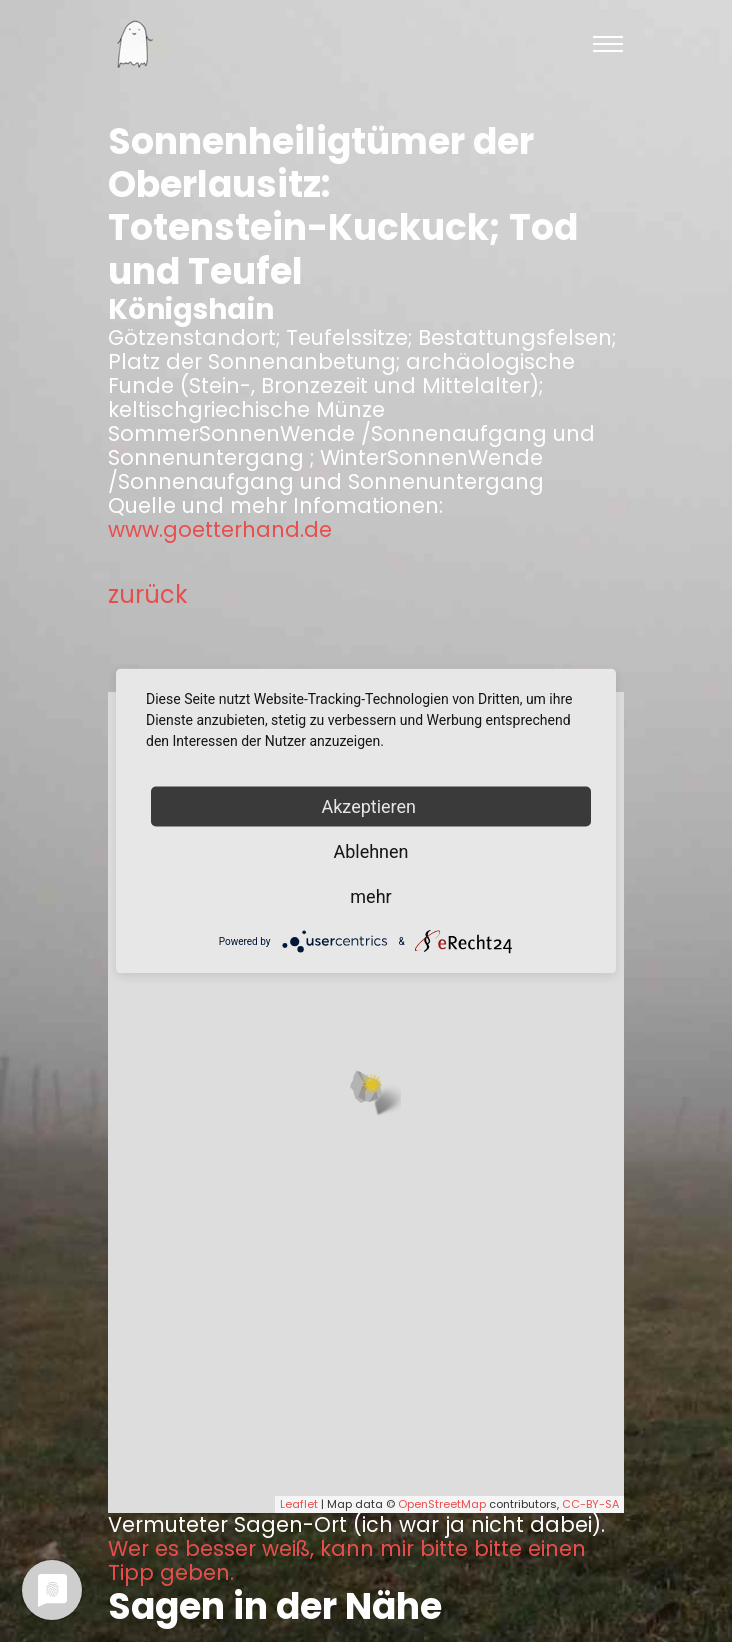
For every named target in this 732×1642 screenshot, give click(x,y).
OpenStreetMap (442, 1504)
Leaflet (299, 1504)
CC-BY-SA (590, 1504)
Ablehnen (370, 851)
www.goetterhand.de (220, 530)
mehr (370, 896)
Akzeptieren (371, 806)
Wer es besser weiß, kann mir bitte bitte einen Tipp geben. (347, 1561)
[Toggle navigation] (608, 44)
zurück (148, 594)
